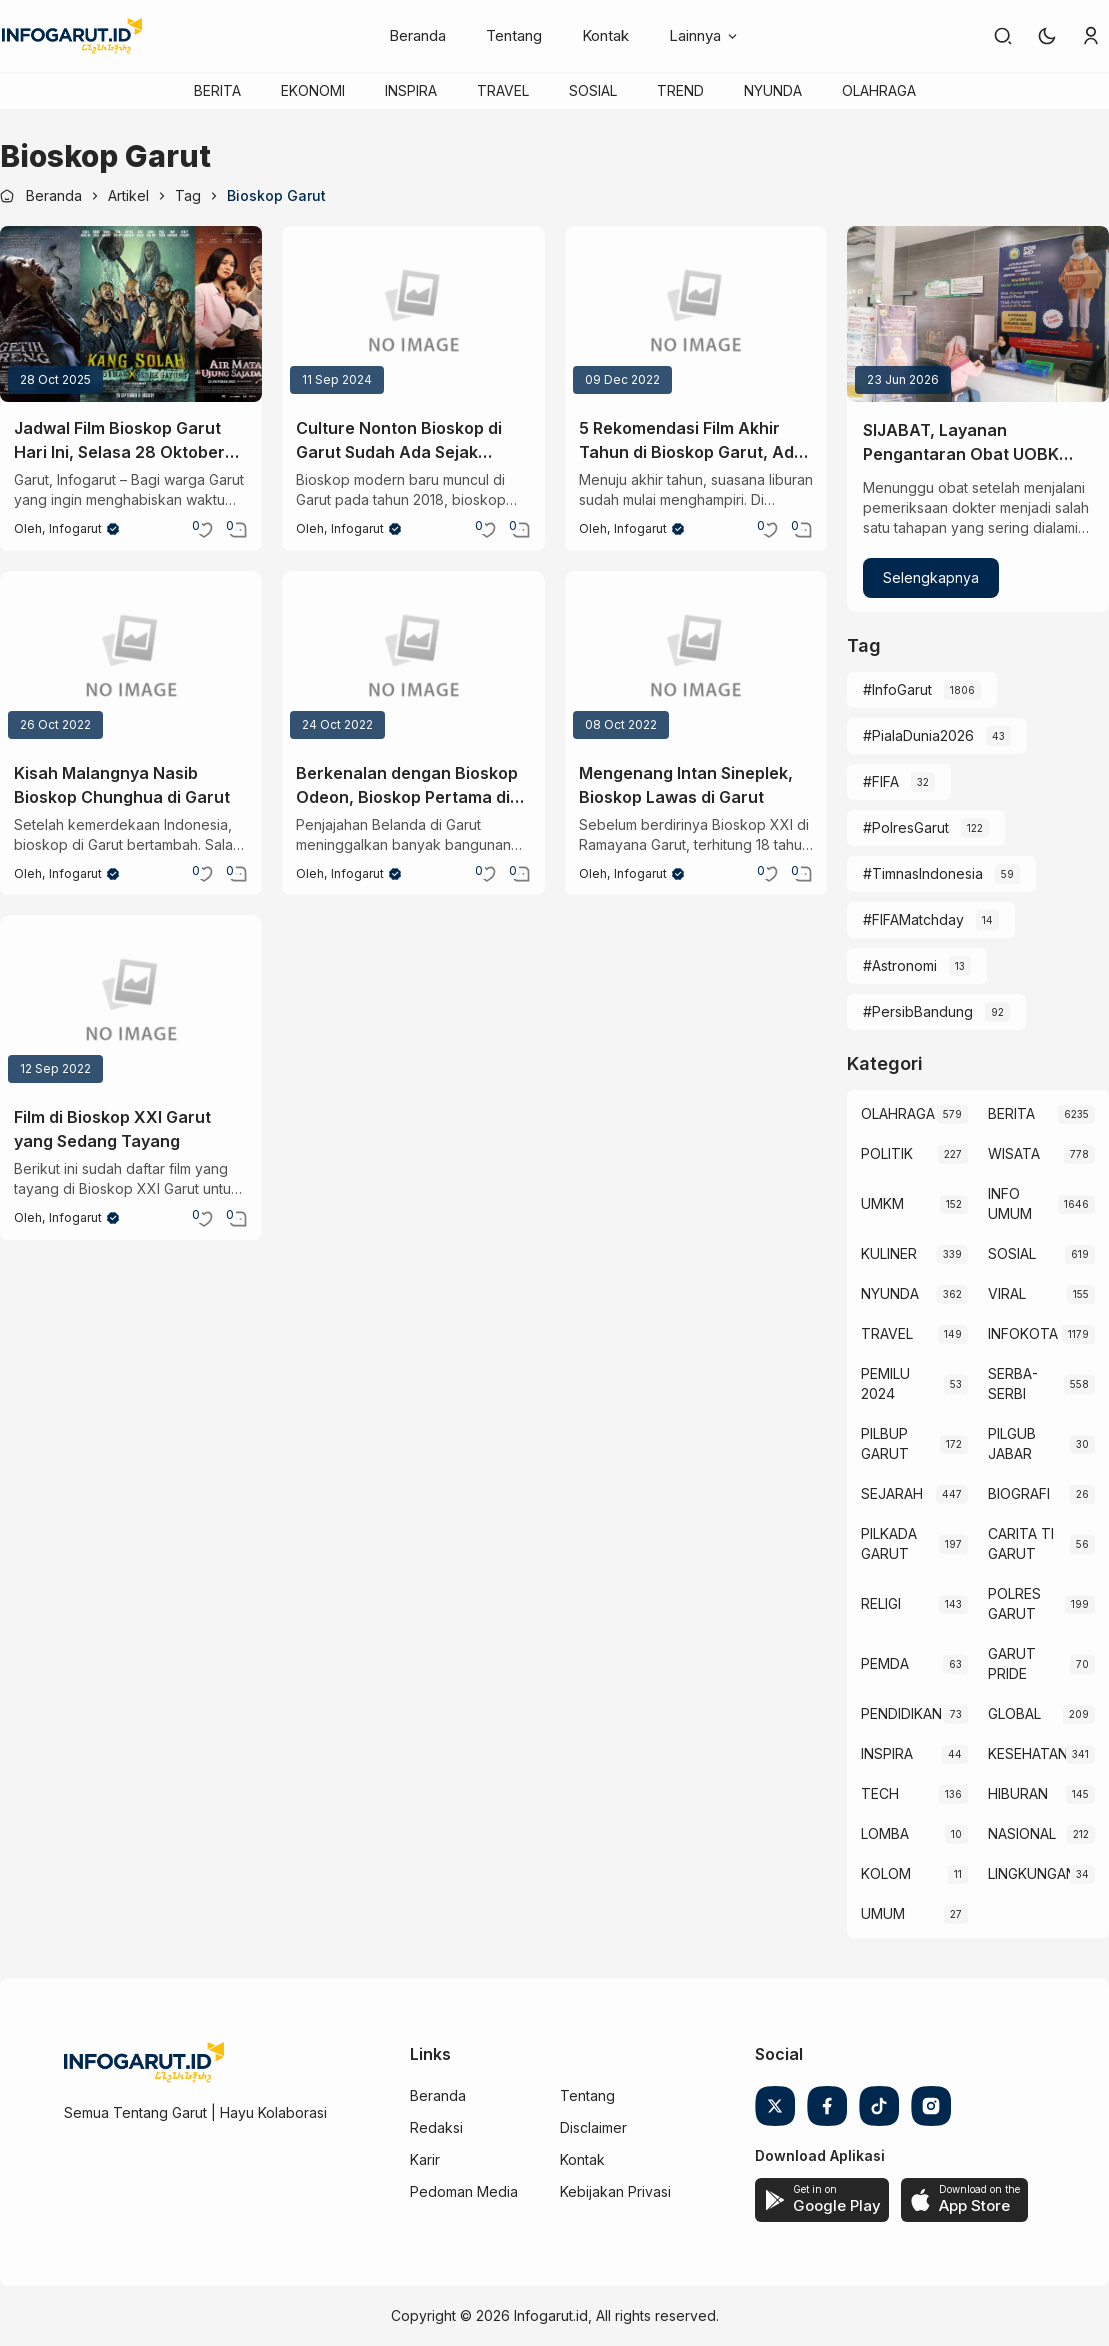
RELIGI (881, 1603)
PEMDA (885, 1663)
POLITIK (887, 1153)
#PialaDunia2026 (918, 735)
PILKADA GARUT (889, 1543)
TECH (880, 1793)
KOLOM (886, 1873)
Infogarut (75, 528)
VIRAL (1007, 1293)
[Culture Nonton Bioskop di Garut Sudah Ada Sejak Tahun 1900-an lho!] (413, 314)
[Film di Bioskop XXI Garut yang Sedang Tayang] (131, 1003)
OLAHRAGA (879, 90)
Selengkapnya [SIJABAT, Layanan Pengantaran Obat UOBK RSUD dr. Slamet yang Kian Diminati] (931, 577)
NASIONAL (1022, 1833)
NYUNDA (773, 90)
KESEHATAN (1027, 1753)
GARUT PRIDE (1012, 1663)
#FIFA (881, 781)
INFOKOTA (1023, 1333)
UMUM (883, 1913)
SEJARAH (892, 1493)
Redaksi (436, 2127)
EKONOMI (313, 90)
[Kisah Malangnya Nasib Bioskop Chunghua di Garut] (131, 659)
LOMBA (885, 1833)
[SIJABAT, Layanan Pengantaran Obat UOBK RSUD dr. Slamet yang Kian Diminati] (978, 314)
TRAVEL (503, 90)
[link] (1003, 36)
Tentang (514, 35)
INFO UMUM (1010, 1203)
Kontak (605, 35)
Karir (425, 2159)
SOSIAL (593, 90)
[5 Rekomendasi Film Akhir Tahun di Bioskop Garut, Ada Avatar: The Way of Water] (696, 314)
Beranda (417, 35)
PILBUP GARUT (885, 1443)
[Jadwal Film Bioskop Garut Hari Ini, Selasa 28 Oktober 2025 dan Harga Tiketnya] (131, 314)
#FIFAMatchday (913, 919)
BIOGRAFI (1019, 1493)
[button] (1047, 36)
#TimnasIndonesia (923, 873)
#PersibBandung (918, 1011)
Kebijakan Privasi (615, 2191)
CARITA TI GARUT (1021, 1543)
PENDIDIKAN (901, 1713)
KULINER (889, 1253)
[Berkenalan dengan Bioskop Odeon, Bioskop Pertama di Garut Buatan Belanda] (413, 659)
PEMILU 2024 (885, 1383)
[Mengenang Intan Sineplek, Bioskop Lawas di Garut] (696, 659)
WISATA (1014, 1153)
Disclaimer (593, 2127)
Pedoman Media (464, 2191)
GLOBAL (1014, 1713)
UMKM (882, 1203)
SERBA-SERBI (1013, 1383)
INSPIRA (411, 90)
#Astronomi (900, 965)
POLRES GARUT (1014, 1603)
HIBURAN (1018, 1793)
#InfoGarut (897, 689)
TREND (680, 90)
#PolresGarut (906, 827)
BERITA (217, 90)
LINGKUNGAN (1029, 1873)
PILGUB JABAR (1012, 1443)
